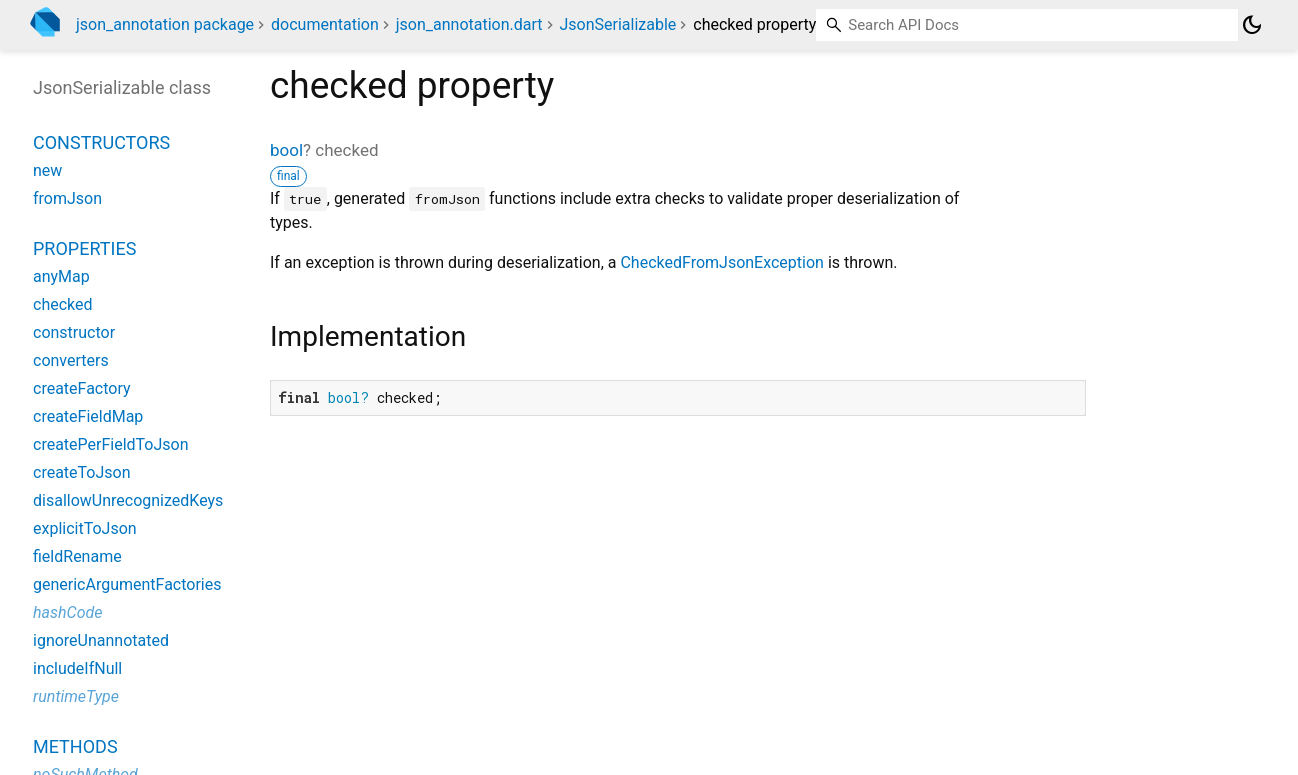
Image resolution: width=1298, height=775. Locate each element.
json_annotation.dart (469, 24)
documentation (325, 24)
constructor (74, 332)
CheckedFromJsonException (721, 262)
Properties (84, 248)
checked (63, 304)
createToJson (82, 472)
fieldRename (77, 556)
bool (286, 150)
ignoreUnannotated (101, 640)
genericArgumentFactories (127, 584)
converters (71, 360)
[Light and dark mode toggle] (1252, 25)
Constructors (101, 142)
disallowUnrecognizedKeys (128, 500)
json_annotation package (165, 24)
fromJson (67, 198)
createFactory (82, 388)
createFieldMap (88, 416)
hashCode (67, 612)
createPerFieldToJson (111, 444)
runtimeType (76, 696)
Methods (75, 746)
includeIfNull (77, 668)
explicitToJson (85, 528)
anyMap (61, 276)
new (47, 170)
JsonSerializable (618, 24)
